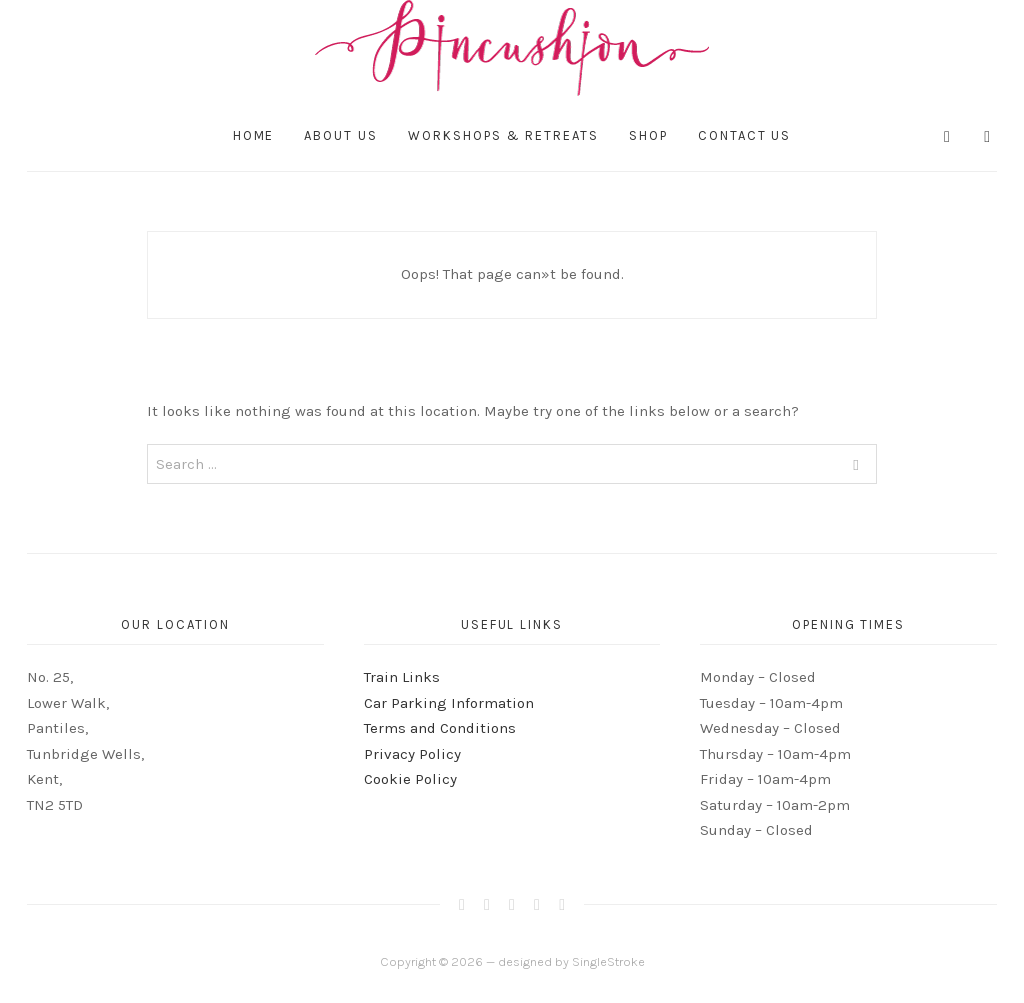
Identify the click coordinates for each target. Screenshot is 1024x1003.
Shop (648, 135)
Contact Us (745, 135)
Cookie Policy (410, 779)
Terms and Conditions (440, 728)
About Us (341, 135)
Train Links (402, 677)
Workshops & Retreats (503, 135)
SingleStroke (608, 961)
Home (254, 135)
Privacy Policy (412, 754)
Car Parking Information (449, 703)
